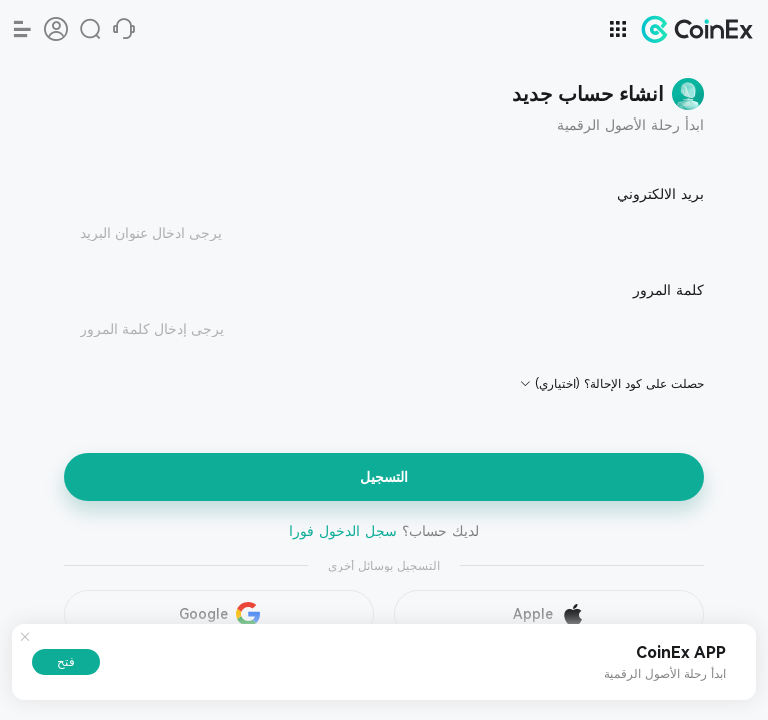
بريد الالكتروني (660, 194)
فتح (66, 662)
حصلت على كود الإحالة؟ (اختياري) (619, 384)
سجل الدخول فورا (343, 531)
